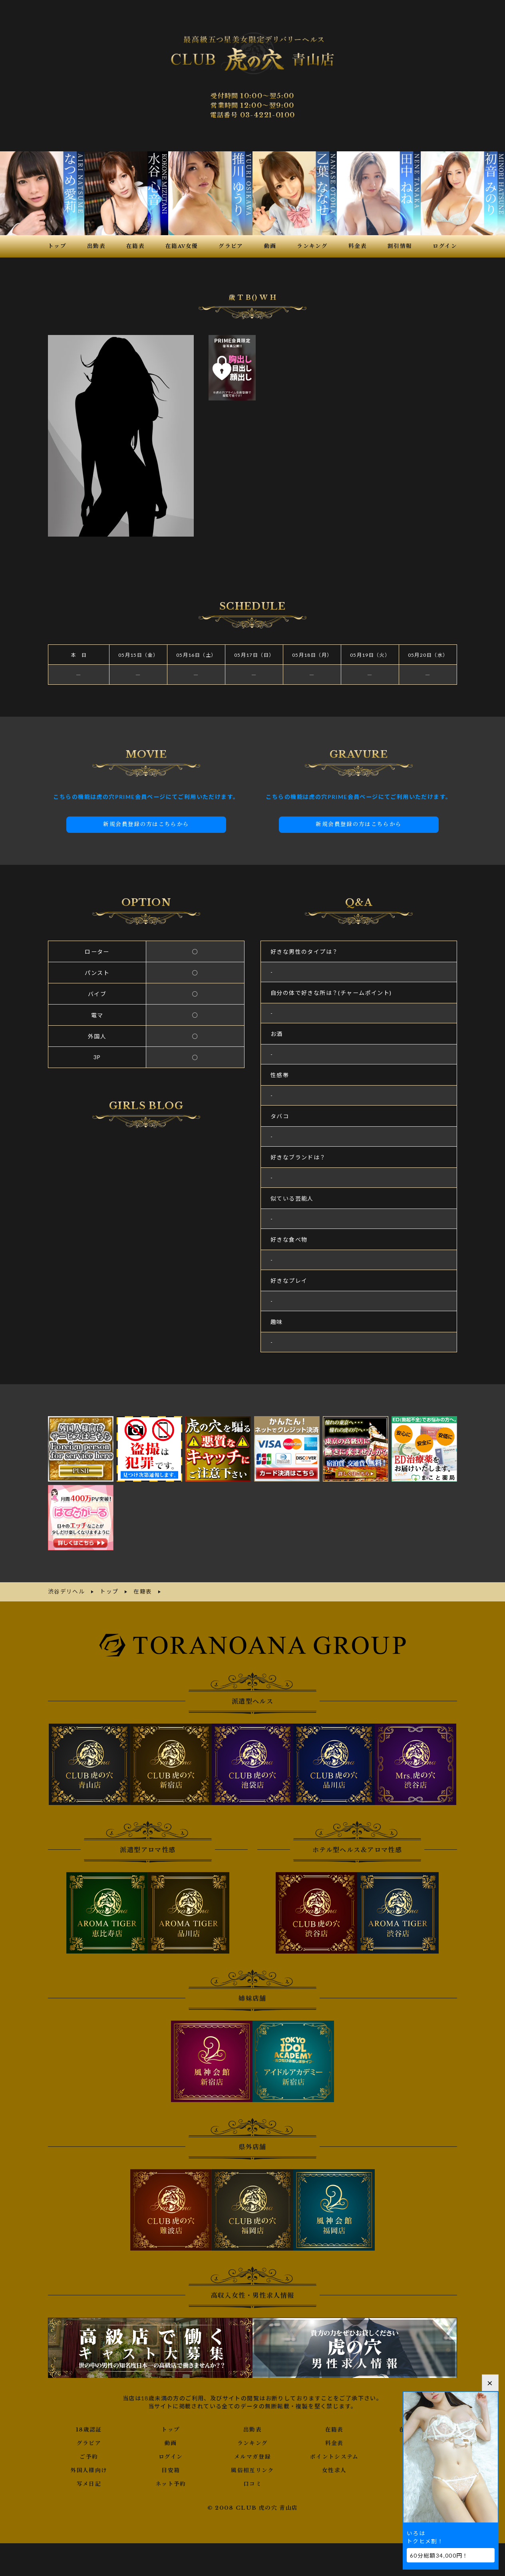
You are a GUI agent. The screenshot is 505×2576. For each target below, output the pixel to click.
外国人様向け (88, 2467)
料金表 (334, 2440)
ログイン (171, 2454)
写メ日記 (89, 2481)
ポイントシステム (334, 2454)
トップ (170, 2426)
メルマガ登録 (252, 2454)
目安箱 (170, 2467)
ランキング (252, 2440)
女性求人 (334, 2467)
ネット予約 (170, 2481)
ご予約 (89, 2454)
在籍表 (334, 2426)
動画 (171, 2440)
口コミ (252, 2481)
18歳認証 (89, 2426)
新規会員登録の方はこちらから (146, 822)
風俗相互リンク (252, 2467)
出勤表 (252, 2426)
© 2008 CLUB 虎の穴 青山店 (253, 2505)
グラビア (89, 2440)
